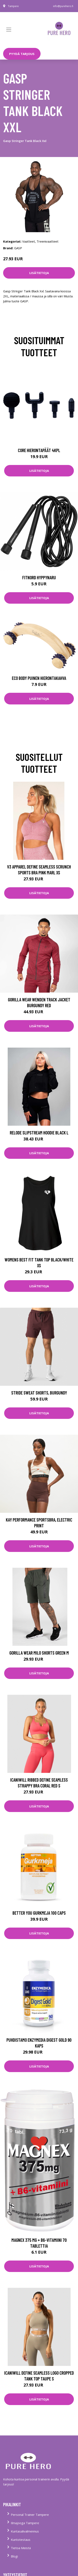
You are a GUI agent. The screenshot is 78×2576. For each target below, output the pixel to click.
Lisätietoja (39, 273)
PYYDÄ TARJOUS (22, 54)
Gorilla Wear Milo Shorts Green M (39, 1652)
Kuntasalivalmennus (25, 2531)
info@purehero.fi (63, 6)
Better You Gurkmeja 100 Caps (39, 1912)
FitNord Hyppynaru (39, 577)
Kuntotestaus (20, 2539)
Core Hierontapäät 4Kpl (39, 450)
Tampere (13, 6)
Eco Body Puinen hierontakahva (39, 678)
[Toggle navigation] (8, 30)
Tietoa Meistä (21, 2548)
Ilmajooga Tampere (25, 2523)
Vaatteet (28, 241)
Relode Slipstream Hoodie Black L (39, 1132)
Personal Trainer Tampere (30, 2514)
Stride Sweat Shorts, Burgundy (39, 1392)
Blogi (14, 2556)
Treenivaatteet (47, 241)
